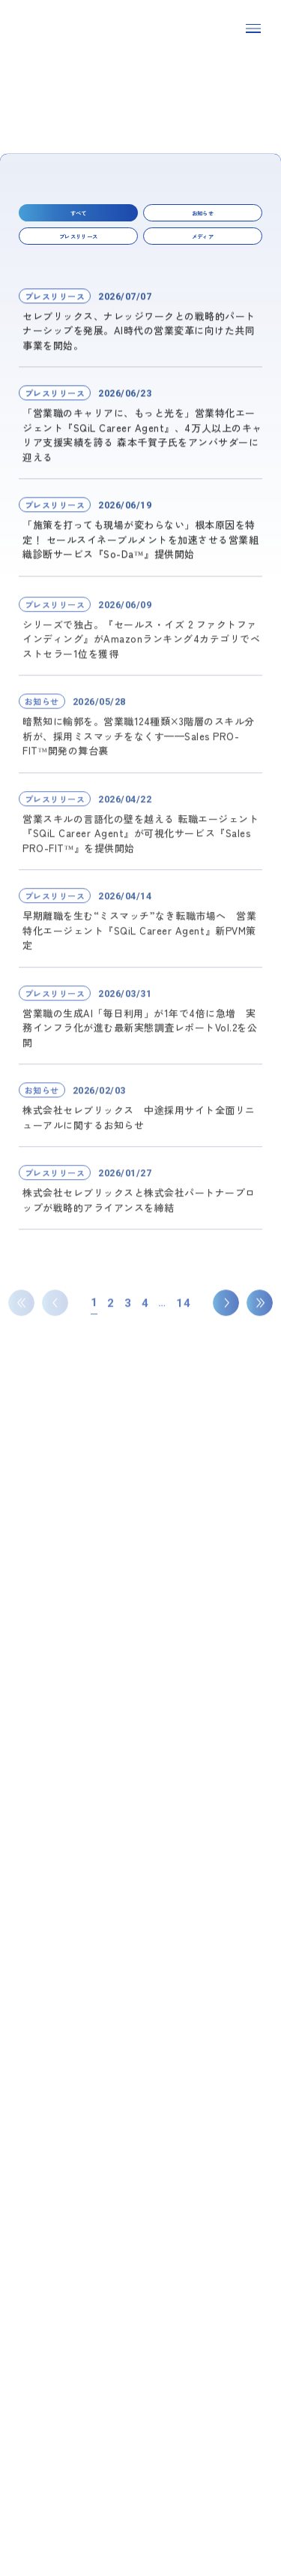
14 (183, 1346)
